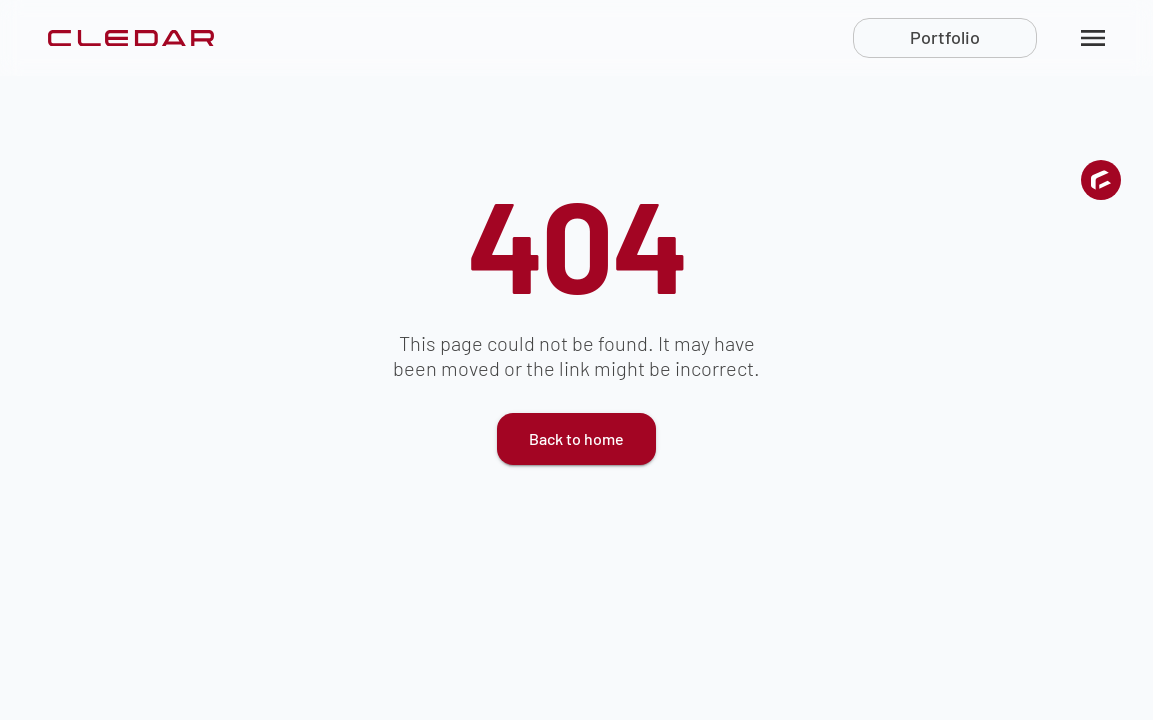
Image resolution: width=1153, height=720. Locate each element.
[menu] (1093, 38)
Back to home (576, 438)
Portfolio (945, 37)
